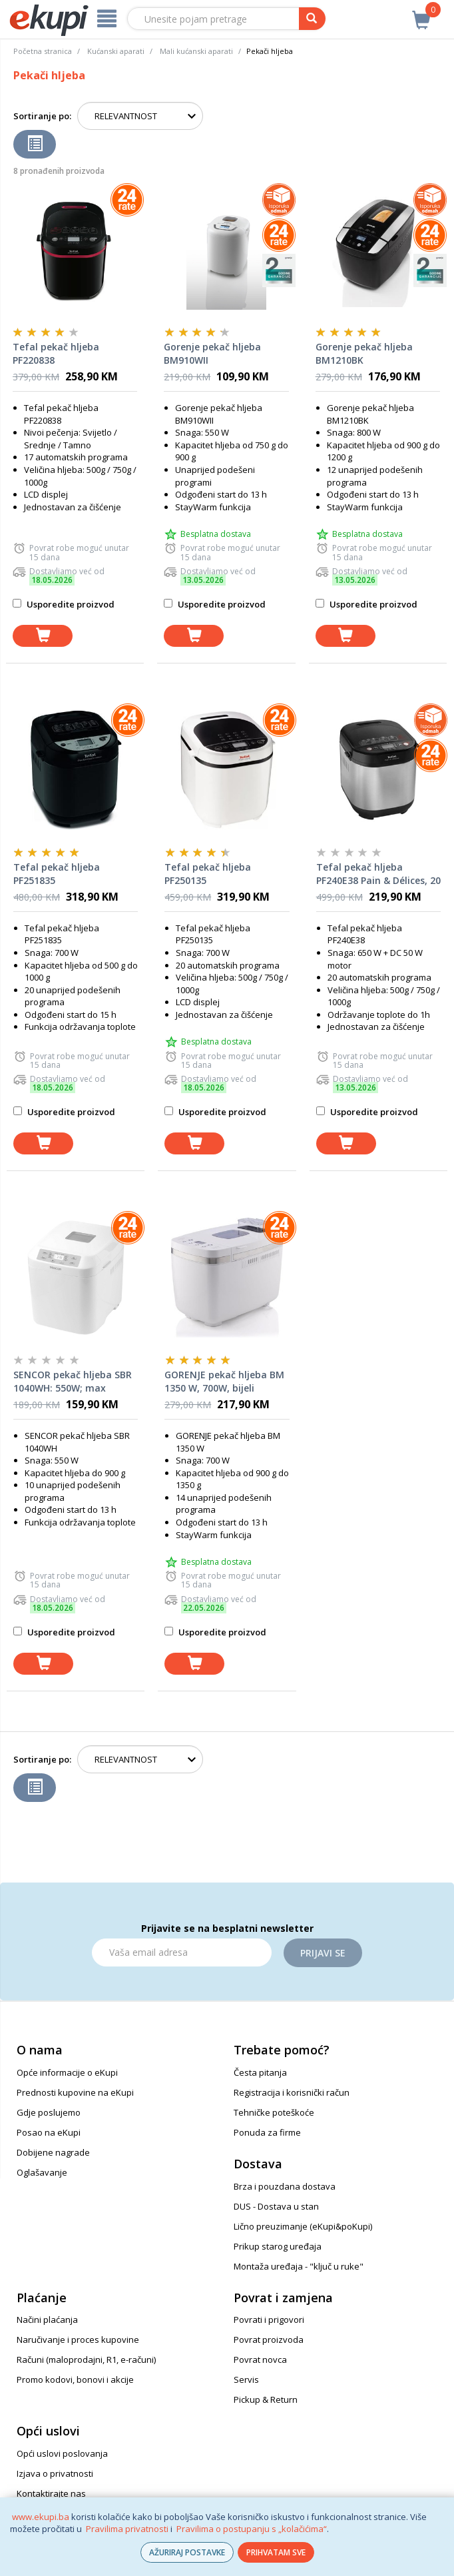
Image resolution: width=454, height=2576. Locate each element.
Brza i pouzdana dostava (285, 2186)
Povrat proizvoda (269, 2340)
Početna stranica (42, 51)
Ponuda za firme (267, 2132)
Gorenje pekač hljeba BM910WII (212, 353)
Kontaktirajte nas (51, 2493)
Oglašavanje (42, 2172)
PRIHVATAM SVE (276, 2552)
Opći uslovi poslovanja (62, 2453)
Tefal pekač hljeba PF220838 (56, 353)
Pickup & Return (266, 2399)
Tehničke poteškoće (274, 2112)
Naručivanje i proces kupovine (78, 2340)
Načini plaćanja (47, 2320)
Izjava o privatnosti (55, 2473)
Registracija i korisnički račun (291, 2092)
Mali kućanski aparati (196, 51)
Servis (246, 2379)
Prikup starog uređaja (278, 2246)
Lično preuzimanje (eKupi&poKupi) (303, 2226)
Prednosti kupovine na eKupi (75, 2092)
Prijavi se (322, 1952)
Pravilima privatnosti (127, 2529)
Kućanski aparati (115, 51)
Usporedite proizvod (63, 604)
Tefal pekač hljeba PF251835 (56, 874)
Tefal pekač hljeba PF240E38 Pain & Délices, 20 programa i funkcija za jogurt (378, 874)
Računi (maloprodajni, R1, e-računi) (86, 2359)
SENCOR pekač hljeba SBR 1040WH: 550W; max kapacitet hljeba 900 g (72, 1381)
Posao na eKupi (49, 2132)
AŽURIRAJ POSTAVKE (187, 2552)
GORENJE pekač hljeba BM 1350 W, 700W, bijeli (224, 1381)
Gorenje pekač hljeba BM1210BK (364, 353)
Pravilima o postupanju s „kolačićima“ (251, 2529)
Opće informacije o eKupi (67, 2072)
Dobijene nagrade (53, 2152)
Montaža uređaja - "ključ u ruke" (298, 2266)
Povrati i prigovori (269, 2320)
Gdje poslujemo (49, 2112)
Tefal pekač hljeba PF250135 (207, 874)
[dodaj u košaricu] (43, 636)
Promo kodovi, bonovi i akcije (75, 2379)
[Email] (182, 1952)
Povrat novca (260, 2359)
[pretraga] (312, 18)
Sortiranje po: (42, 116)
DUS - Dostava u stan (276, 2206)
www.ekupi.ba (40, 2517)
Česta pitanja (260, 2072)
